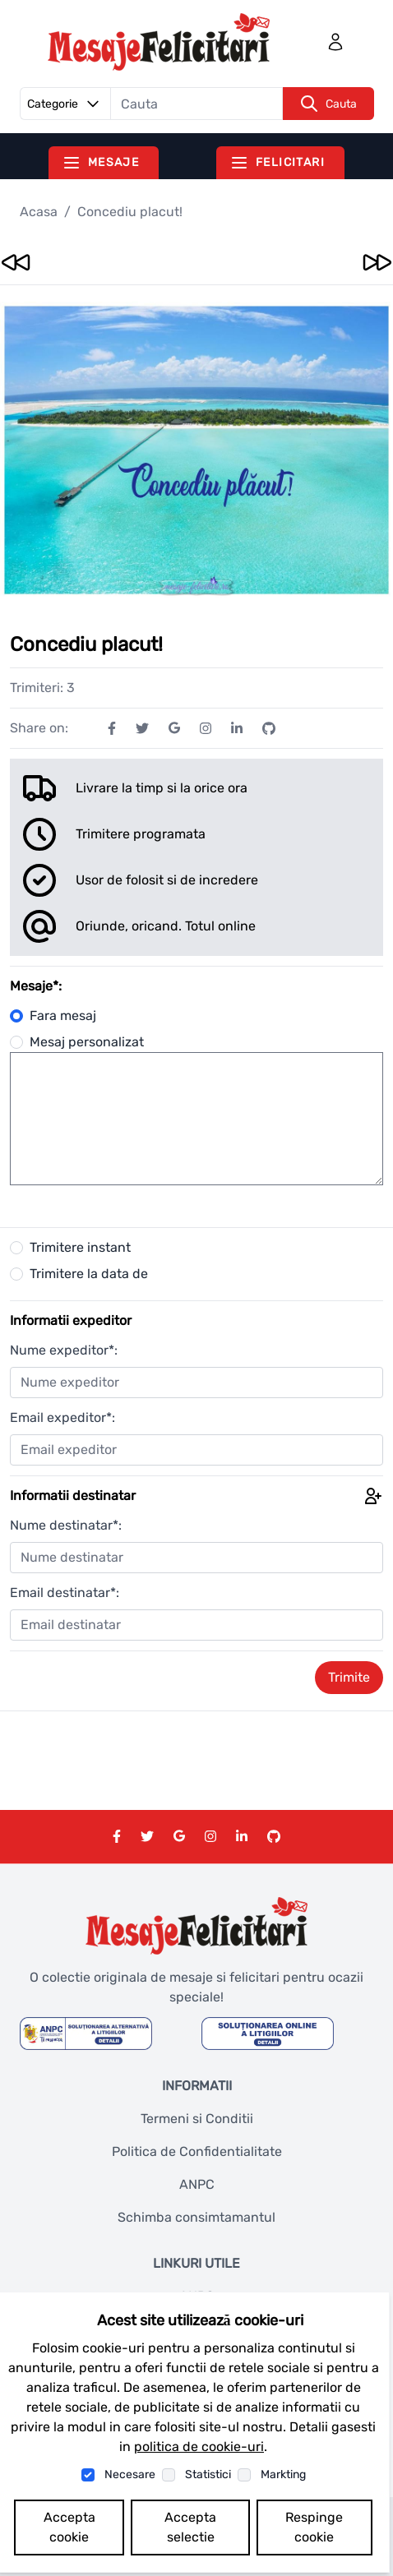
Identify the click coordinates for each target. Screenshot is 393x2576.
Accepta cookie (69, 2527)
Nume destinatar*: (66, 1525)
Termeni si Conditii (197, 2118)
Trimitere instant (80, 1247)
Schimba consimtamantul (196, 2217)
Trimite (349, 1677)
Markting (283, 2474)
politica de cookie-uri (199, 2446)
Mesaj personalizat (77, 1042)
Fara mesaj (53, 1015)
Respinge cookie (314, 2527)
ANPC (197, 2184)
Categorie (65, 103)
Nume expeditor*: (64, 1350)
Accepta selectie (190, 2527)
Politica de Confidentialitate (197, 2151)
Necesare (129, 2474)
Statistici (208, 2474)
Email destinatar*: (64, 1592)
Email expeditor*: (62, 1417)
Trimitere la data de (89, 1273)
